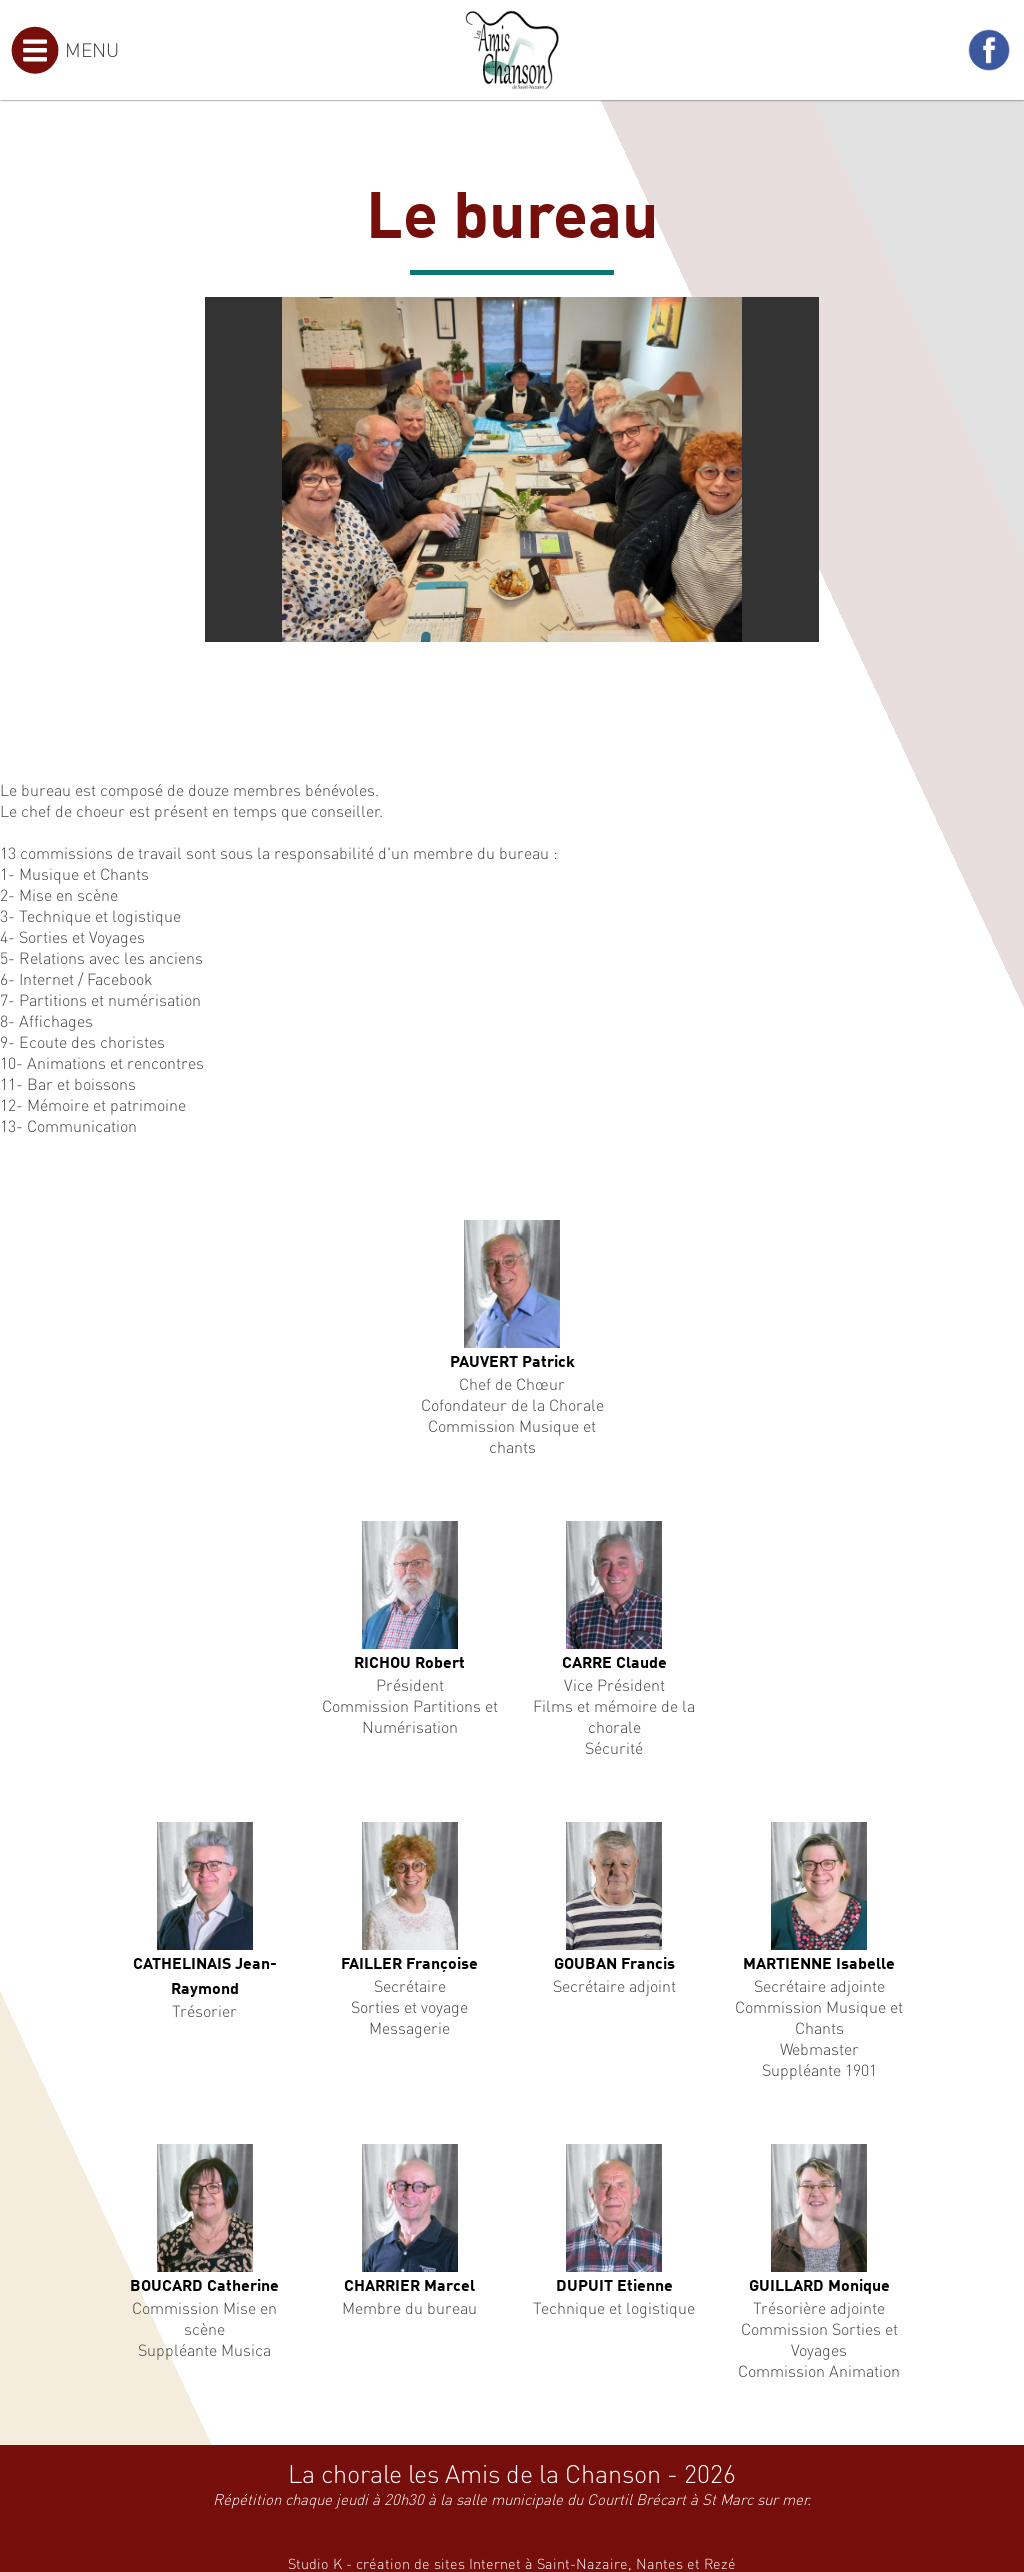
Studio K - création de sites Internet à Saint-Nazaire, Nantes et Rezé (512, 2563)
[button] (801, 315)
